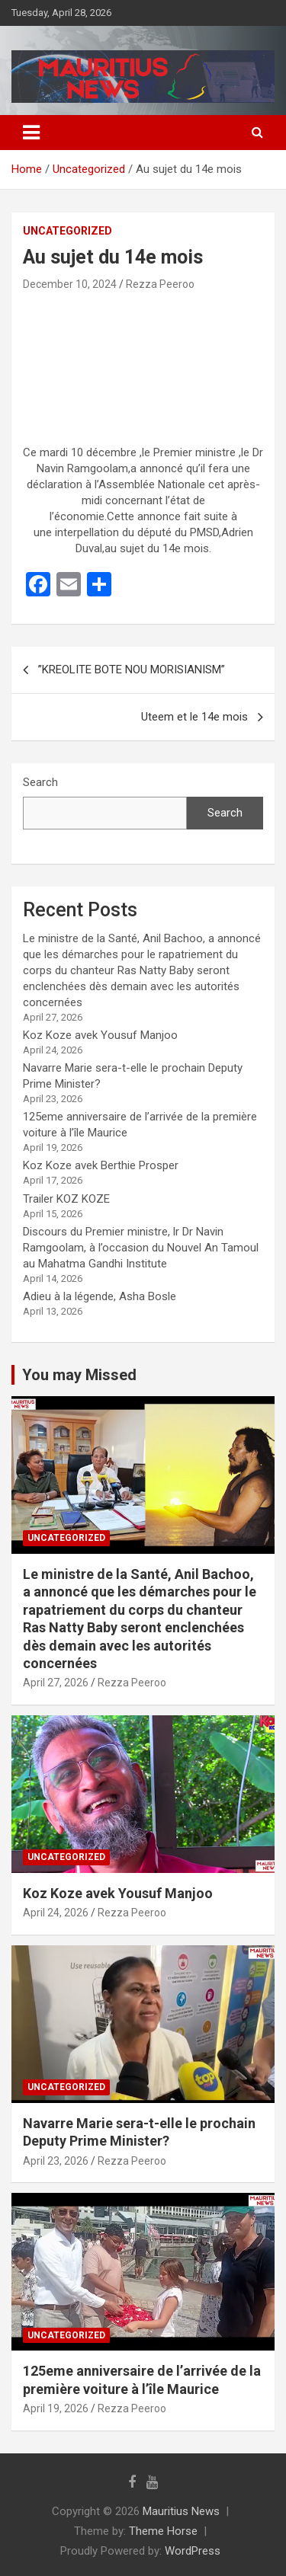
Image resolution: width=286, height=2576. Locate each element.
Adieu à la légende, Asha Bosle (99, 1296)
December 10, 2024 (70, 284)
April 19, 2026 (55, 2408)
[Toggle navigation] (31, 132)
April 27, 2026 (55, 1682)
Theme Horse (163, 2531)
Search (40, 782)
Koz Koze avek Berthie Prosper (100, 1165)
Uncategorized (67, 231)
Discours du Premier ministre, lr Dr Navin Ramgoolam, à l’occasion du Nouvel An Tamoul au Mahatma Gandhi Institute (141, 1247)
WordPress (192, 2551)
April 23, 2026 (55, 2161)
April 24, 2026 (55, 1912)
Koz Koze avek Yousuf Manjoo (100, 1035)
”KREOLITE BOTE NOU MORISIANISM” (131, 669)
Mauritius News (181, 2511)
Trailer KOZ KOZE (66, 1199)
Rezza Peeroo (160, 284)
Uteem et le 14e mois (194, 717)
